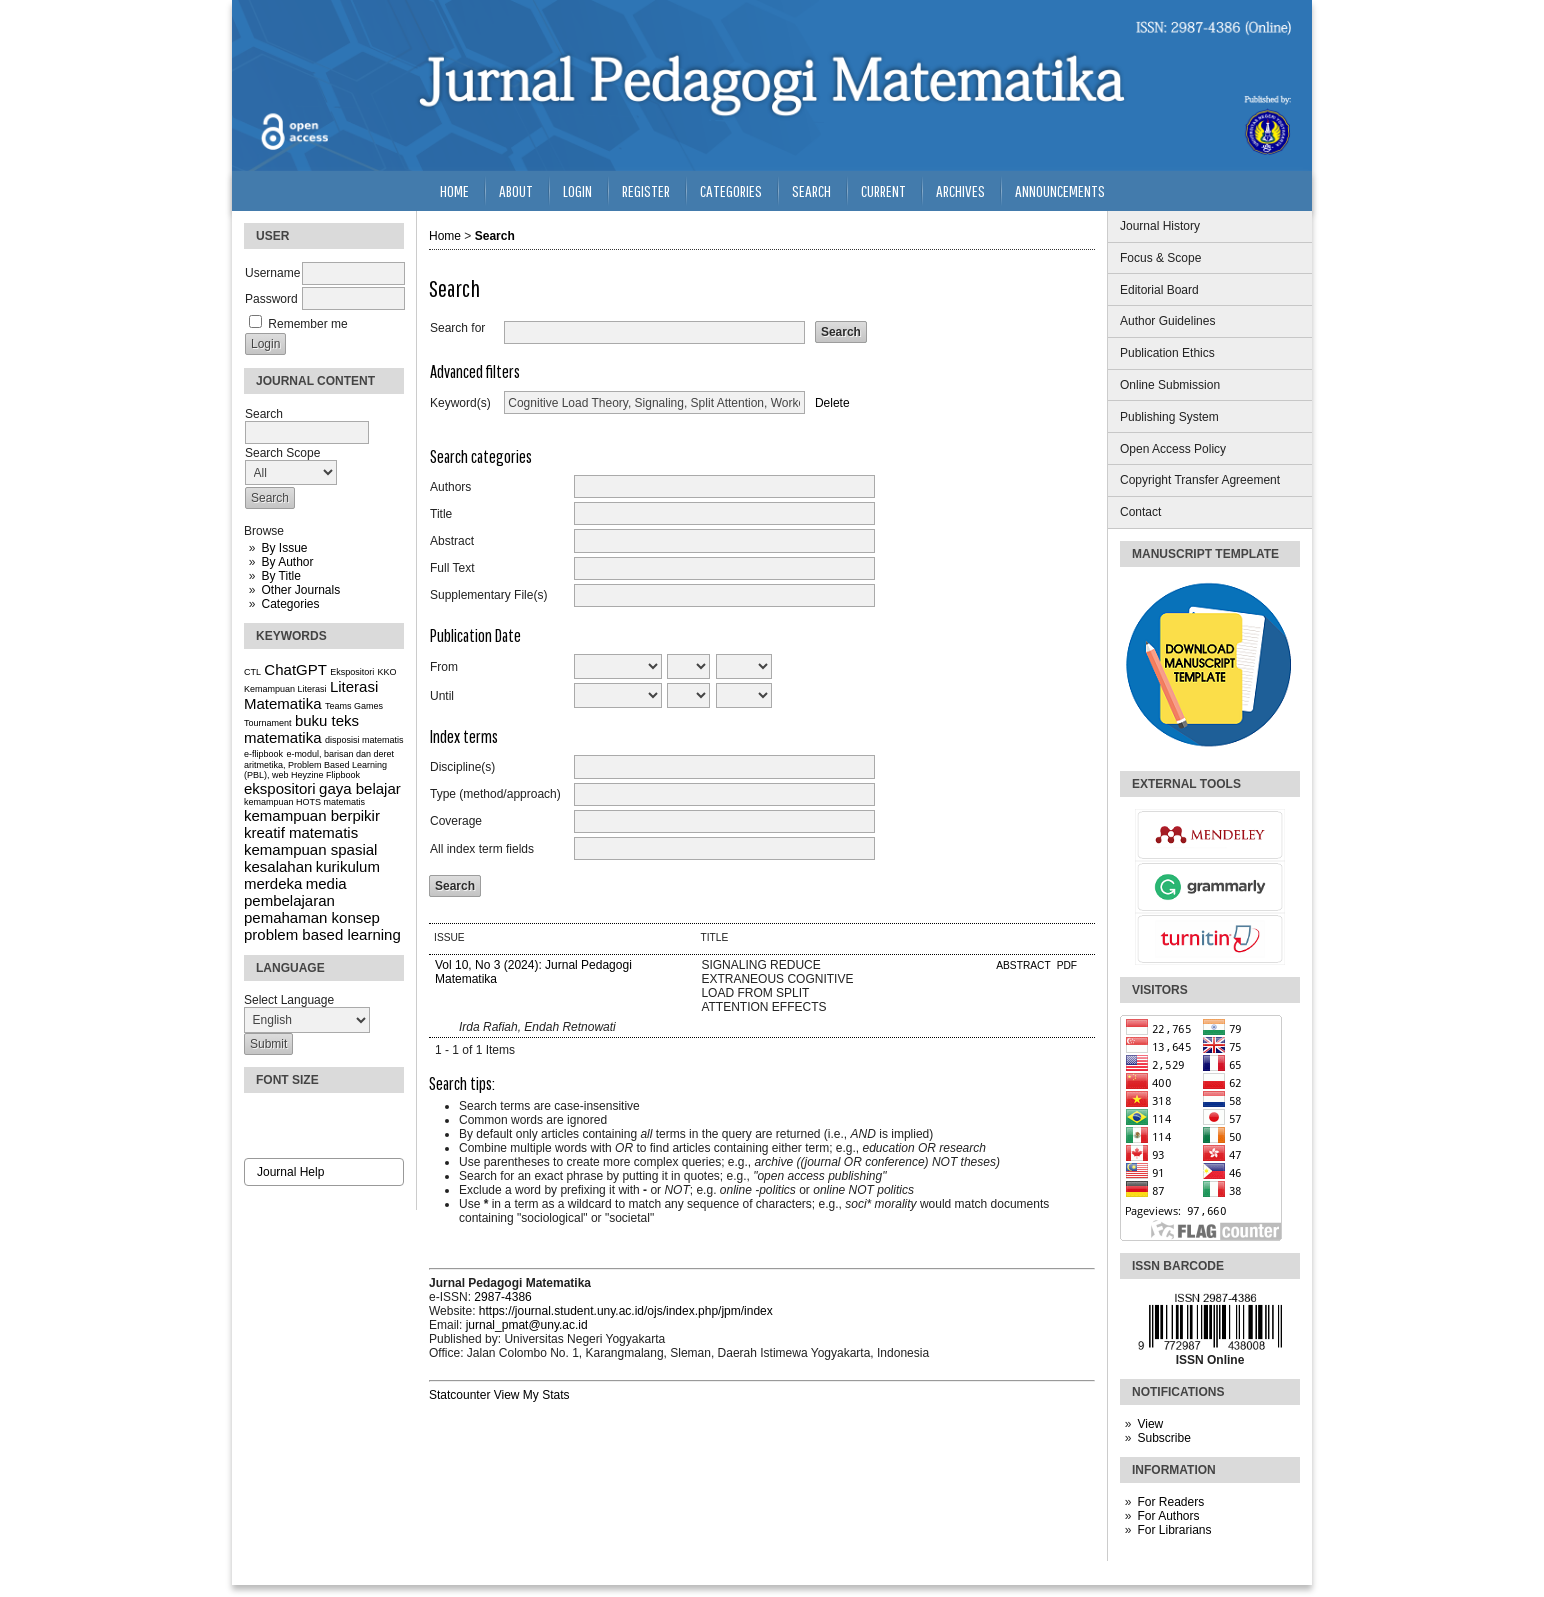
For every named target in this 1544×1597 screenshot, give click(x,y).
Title (441, 514)
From (444, 667)
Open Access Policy (1173, 449)
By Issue (284, 548)
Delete (832, 403)
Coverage (456, 821)
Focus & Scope (1160, 258)
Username (272, 273)
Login (577, 190)
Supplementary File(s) (488, 595)
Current (883, 190)
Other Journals (300, 590)
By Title (280, 576)
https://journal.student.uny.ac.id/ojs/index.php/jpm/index (626, 1311)
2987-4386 (502, 1297)
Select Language (289, 1000)
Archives (960, 190)
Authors (450, 487)
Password (271, 299)
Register (646, 190)
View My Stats (532, 1395)
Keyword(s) (460, 403)
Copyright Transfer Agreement (1200, 480)
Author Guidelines (1167, 321)
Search (811, 190)
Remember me (307, 324)
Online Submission (1170, 385)
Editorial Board (1159, 290)
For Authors (1168, 1516)
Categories (290, 604)
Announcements (1060, 190)
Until (442, 696)
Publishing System (1169, 417)
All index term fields (482, 849)
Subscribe (1163, 1438)
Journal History (1160, 226)
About (516, 190)
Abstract (452, 541)
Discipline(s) (462, 767)
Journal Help (290, 1172)
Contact (1140, 512)
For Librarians (1174, 1530)
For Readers (1170, 1502)
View (1150, 1424)
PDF (1067, 965)
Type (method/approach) (495, 794)
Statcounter (459, 1395)
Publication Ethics (1167, 353)
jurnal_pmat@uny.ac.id (527, 1325)
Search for (457, 328)
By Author (287, 562)
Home (454, 190)
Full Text (452, 568)
